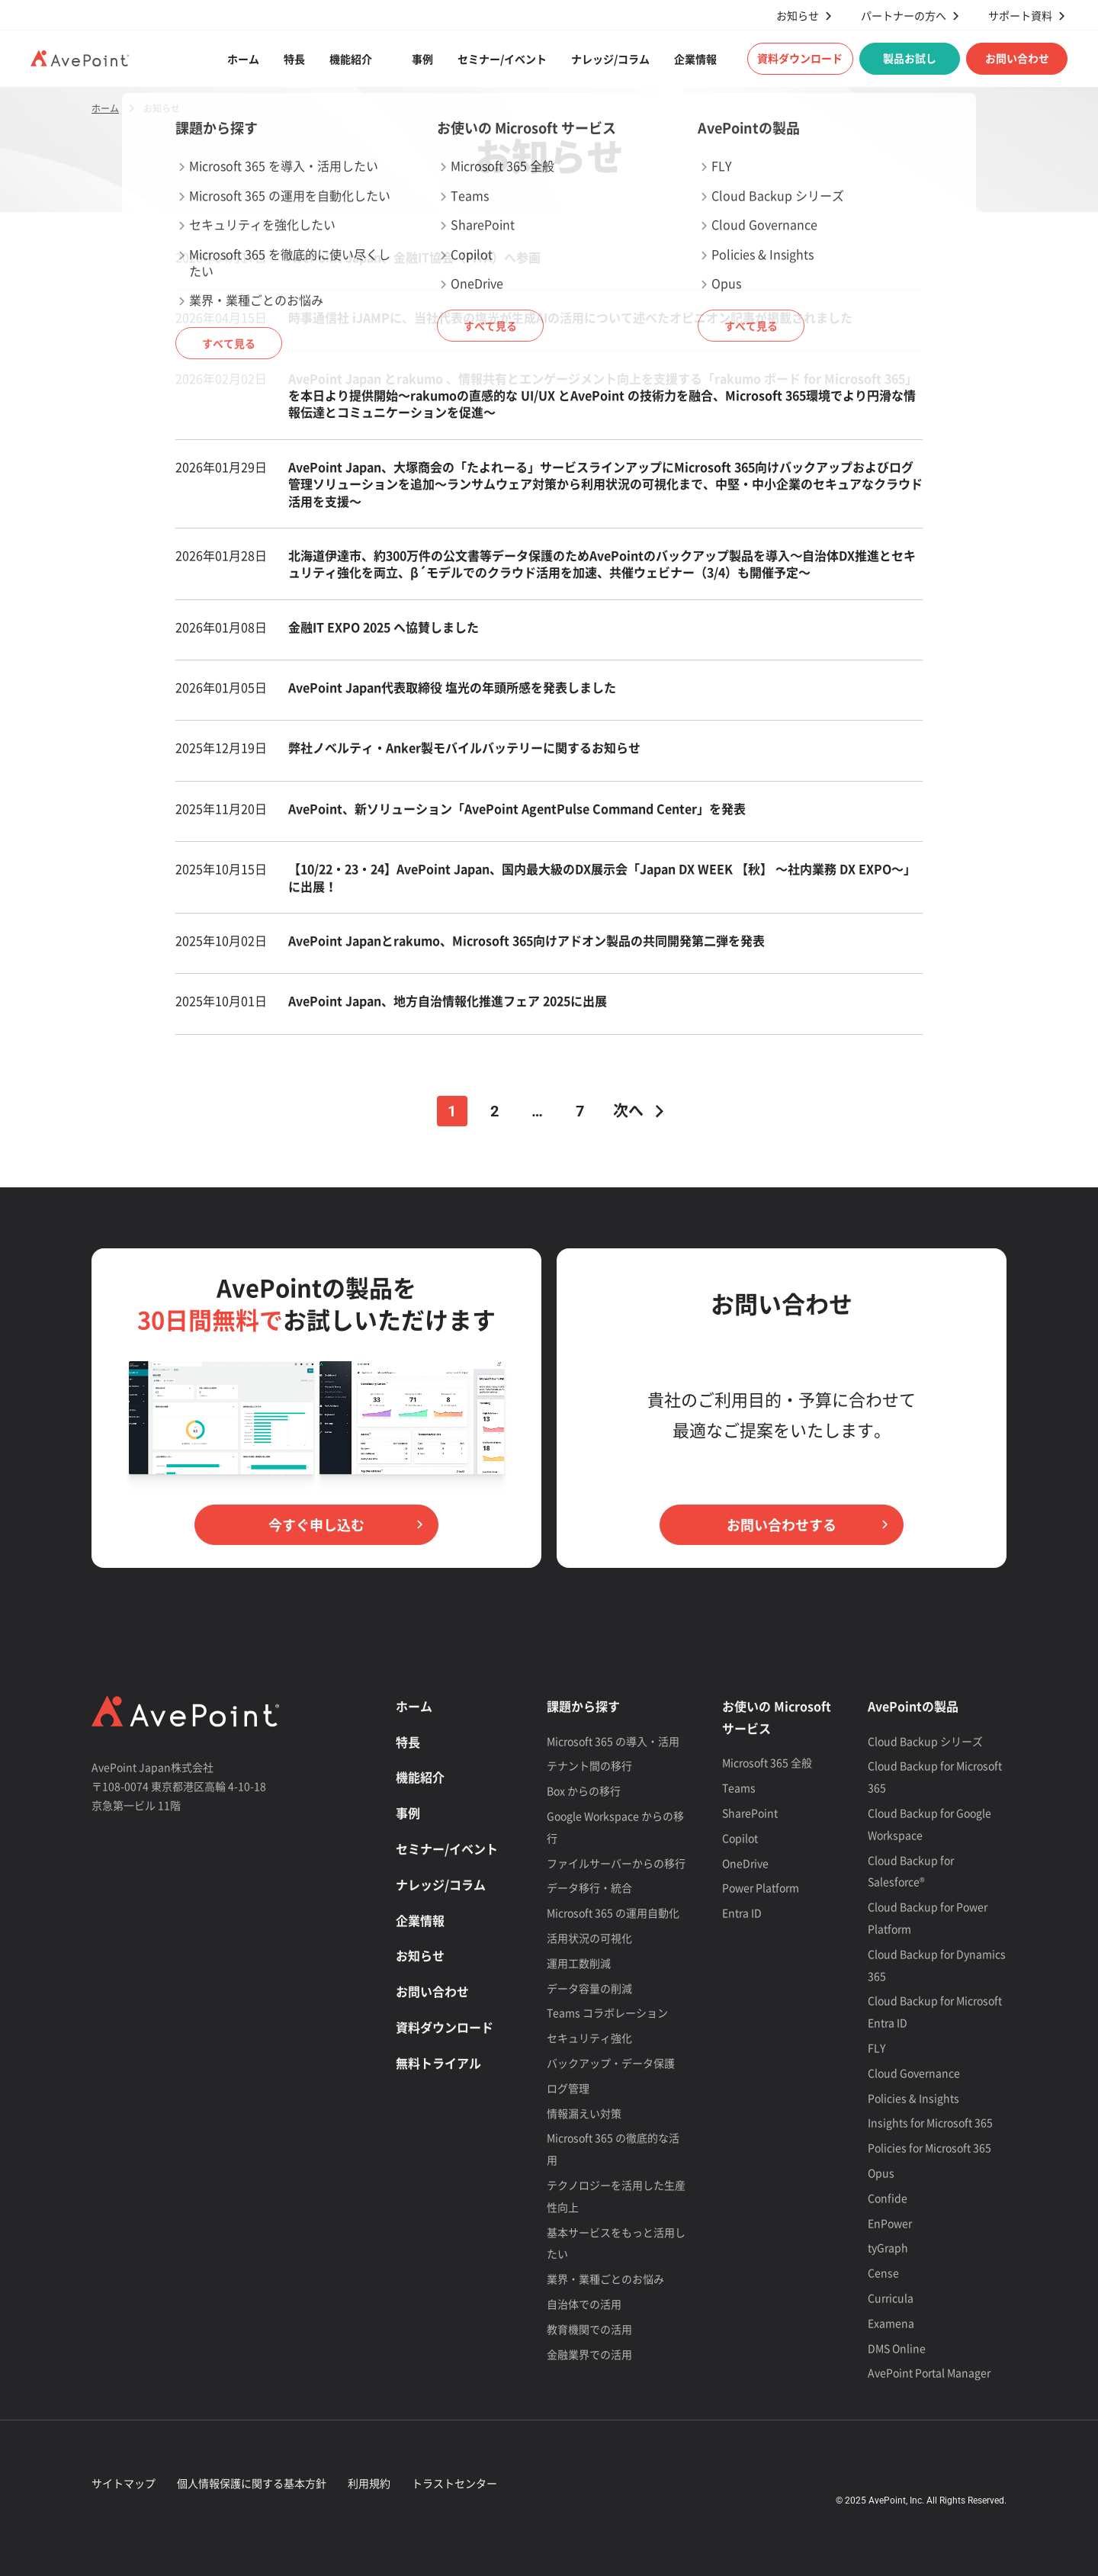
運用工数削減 (579, 1963)
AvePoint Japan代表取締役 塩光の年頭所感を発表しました (452, 687)
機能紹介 (350, 58)
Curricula (890, 2297)
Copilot (740, 1837)
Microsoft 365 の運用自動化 (613, 1912)
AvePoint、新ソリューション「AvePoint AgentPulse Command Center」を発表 (517, 808)
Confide (887, 2197)
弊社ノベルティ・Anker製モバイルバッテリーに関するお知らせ (464, 747)
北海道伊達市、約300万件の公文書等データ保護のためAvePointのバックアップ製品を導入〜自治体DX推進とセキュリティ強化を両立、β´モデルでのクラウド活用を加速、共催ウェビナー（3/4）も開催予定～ (602, 563)
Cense (883, 2272)
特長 (294, 58)
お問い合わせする (781, 1524)
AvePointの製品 (913, 1706)
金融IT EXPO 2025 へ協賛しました (383, 627)
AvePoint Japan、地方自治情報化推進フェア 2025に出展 (447, 1000)
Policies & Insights (913, 2097)
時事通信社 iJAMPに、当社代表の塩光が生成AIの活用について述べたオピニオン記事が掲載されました (570, 317)
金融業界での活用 (589, 2354)
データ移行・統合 (589, 1887)
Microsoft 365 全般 (767, 1762)
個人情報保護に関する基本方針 (251, 2483)
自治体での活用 (584, 2303)
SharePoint (750, 1812)
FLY (876, 2047)
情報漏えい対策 (584, 2113)
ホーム (243, 58)
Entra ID (742, 1912)
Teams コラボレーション (607, 2012)
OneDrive (745, 1863)
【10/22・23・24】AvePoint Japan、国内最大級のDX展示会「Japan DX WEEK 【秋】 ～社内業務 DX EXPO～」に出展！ (602, 877)
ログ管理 (568, 2088)
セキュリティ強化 (589, 2037)
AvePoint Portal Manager (929, 2372)
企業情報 (695, 58)
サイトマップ (124, 2483)
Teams (739, 1787)
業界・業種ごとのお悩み (605, 2278)
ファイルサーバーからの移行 (616, 1863)
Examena (891, 2322)
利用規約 (369, 2483)
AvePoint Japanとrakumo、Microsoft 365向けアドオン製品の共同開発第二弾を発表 (526, 940)
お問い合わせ (1017, 58)
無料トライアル (438, 2063)
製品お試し (909, 58)
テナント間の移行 (589, 1765)
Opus (881, 2172)
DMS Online (897, 2348)
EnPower (890, 2223)
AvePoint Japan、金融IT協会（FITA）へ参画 (416, 257)
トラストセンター (454, 2483)
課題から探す (583, 1706)
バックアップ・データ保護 (611, 2062)
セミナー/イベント (502, 58)
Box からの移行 (584, 1790)
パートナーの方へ (903, 15)
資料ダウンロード (800, 58)
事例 (422, 58)
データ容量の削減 (589, 1988)
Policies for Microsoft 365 (929, 2147)
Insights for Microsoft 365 (930, 2122)
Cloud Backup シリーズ (925, 1741)
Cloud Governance (914, 2072)
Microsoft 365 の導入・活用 (613, 1741)
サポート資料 (1020, 15)
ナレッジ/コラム (610, 58)
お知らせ (797, 15)
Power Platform (760, 1887)
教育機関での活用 (589, 2329)
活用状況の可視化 (589, 1937)
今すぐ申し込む (316, 1524)
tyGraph (888, 2247)
